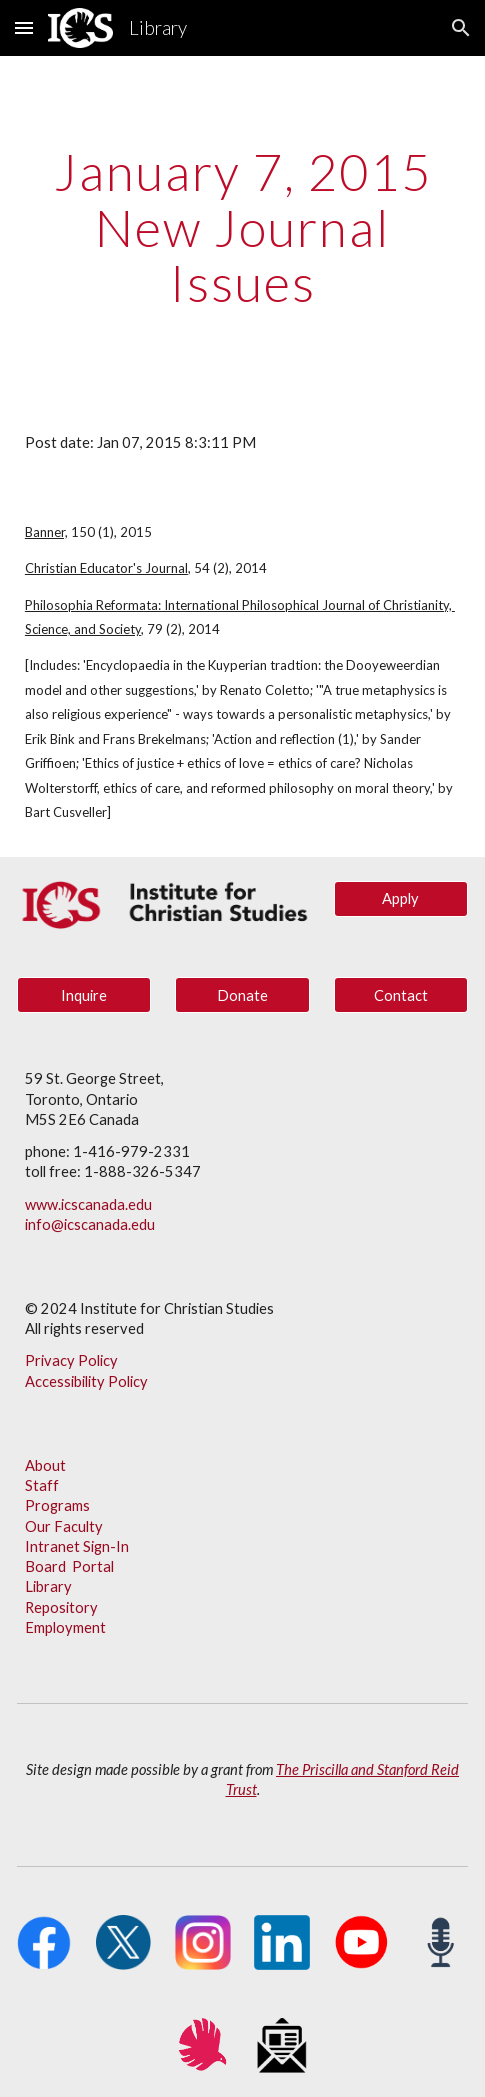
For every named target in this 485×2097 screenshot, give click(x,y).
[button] (24, 27)
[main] (242, 227)
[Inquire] (84, 995)
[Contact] (401, 995)
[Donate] (242, 995)
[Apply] (401, 898)
